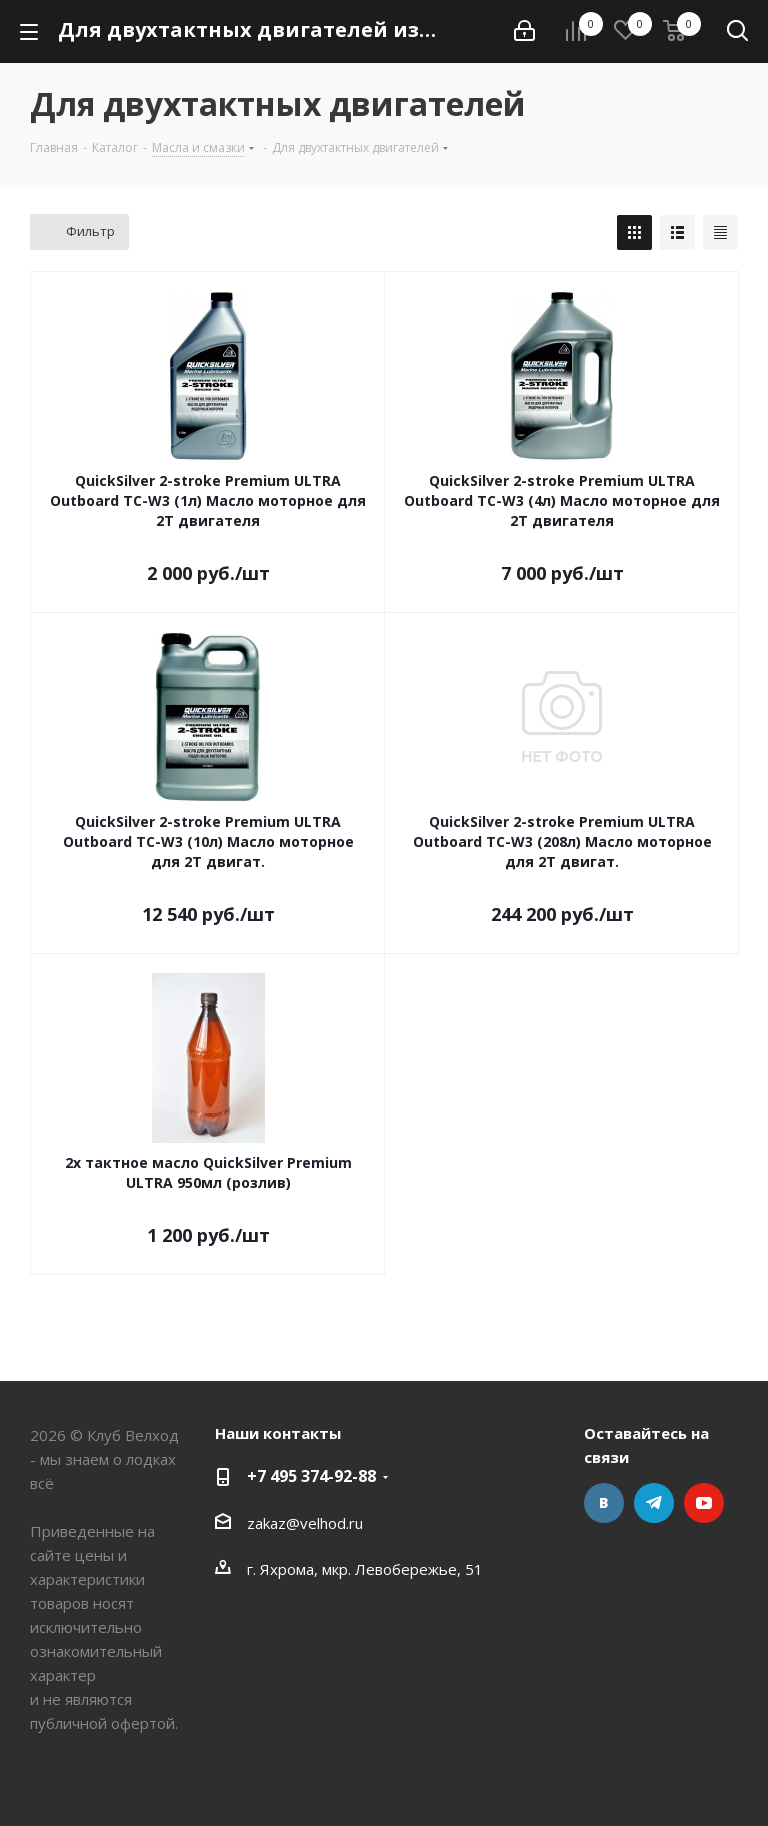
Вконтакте (604, 1503)
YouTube (704, 1503)
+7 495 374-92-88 (311, 1476)
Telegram (654, 1503)
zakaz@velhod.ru (305, 1523)
